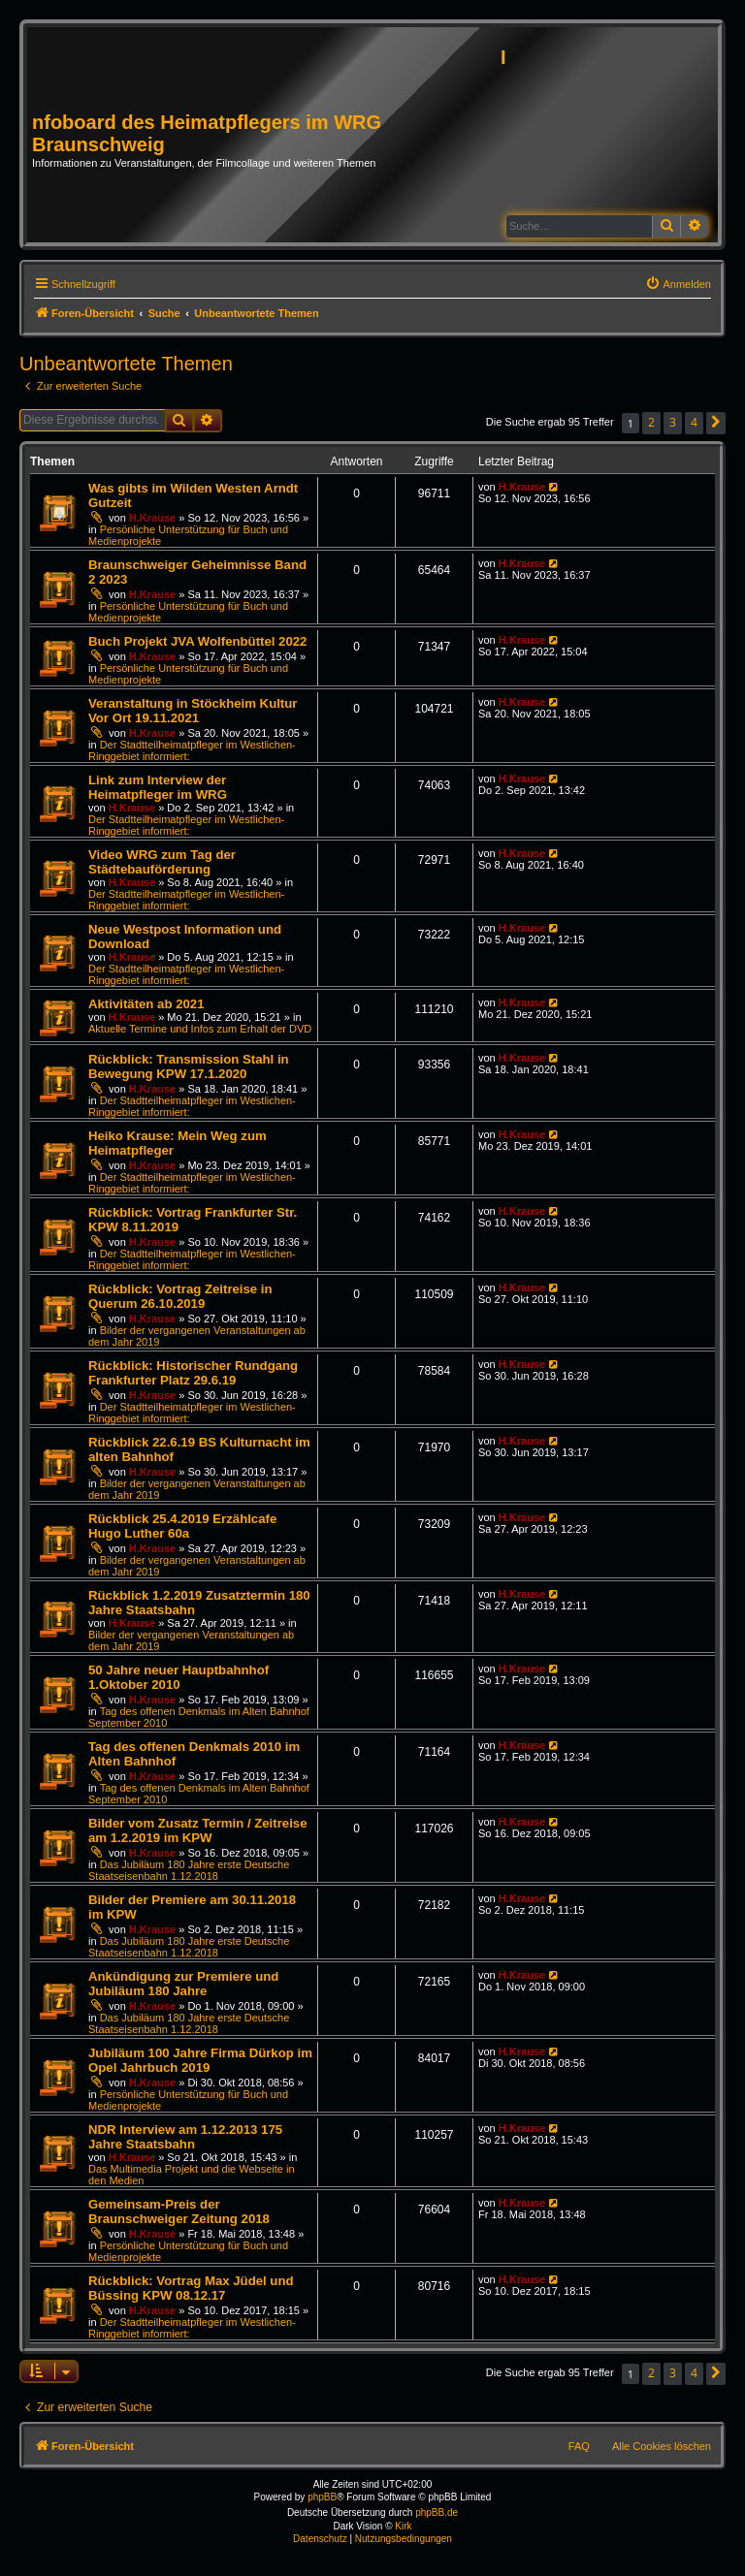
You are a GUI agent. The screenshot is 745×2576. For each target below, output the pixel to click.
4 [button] (694, 422)
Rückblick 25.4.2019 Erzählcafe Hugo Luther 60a (182, 1526)
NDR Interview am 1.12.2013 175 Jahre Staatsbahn (185, 2136)
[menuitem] (678, 284)
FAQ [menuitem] (579, 2446)
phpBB (322, 2497)
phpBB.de (436, 2512)
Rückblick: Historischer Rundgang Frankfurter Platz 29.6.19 (193, 1372)
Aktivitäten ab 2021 (146, 1004)
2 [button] (651, 422)
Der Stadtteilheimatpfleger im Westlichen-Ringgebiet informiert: (186, 825)
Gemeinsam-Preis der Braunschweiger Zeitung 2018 (179, 2211)
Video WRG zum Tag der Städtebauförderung (162, 861)
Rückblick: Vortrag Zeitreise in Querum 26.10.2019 (180, 1296)
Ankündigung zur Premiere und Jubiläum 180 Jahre (183, 1983)
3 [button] (672, 422)
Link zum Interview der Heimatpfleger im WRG (157, 787)
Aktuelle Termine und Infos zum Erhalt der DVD (199, 1028)
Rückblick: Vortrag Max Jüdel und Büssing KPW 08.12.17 (191, 2288)
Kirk (403, 2526)
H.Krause (152, 518)
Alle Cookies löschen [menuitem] (661, 2446)
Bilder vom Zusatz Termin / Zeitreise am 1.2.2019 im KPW (197, 1830)
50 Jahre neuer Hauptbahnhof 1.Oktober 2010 (178, 1677)
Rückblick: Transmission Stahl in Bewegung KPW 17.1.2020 (188, 1066)
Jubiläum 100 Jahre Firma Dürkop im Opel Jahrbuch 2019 (200, 2060)
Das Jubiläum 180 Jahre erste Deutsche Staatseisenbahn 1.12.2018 (188, 1870)
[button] (716, 423)
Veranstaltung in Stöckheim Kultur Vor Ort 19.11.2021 (192, 710)
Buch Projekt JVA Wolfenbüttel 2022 (197, 641)
